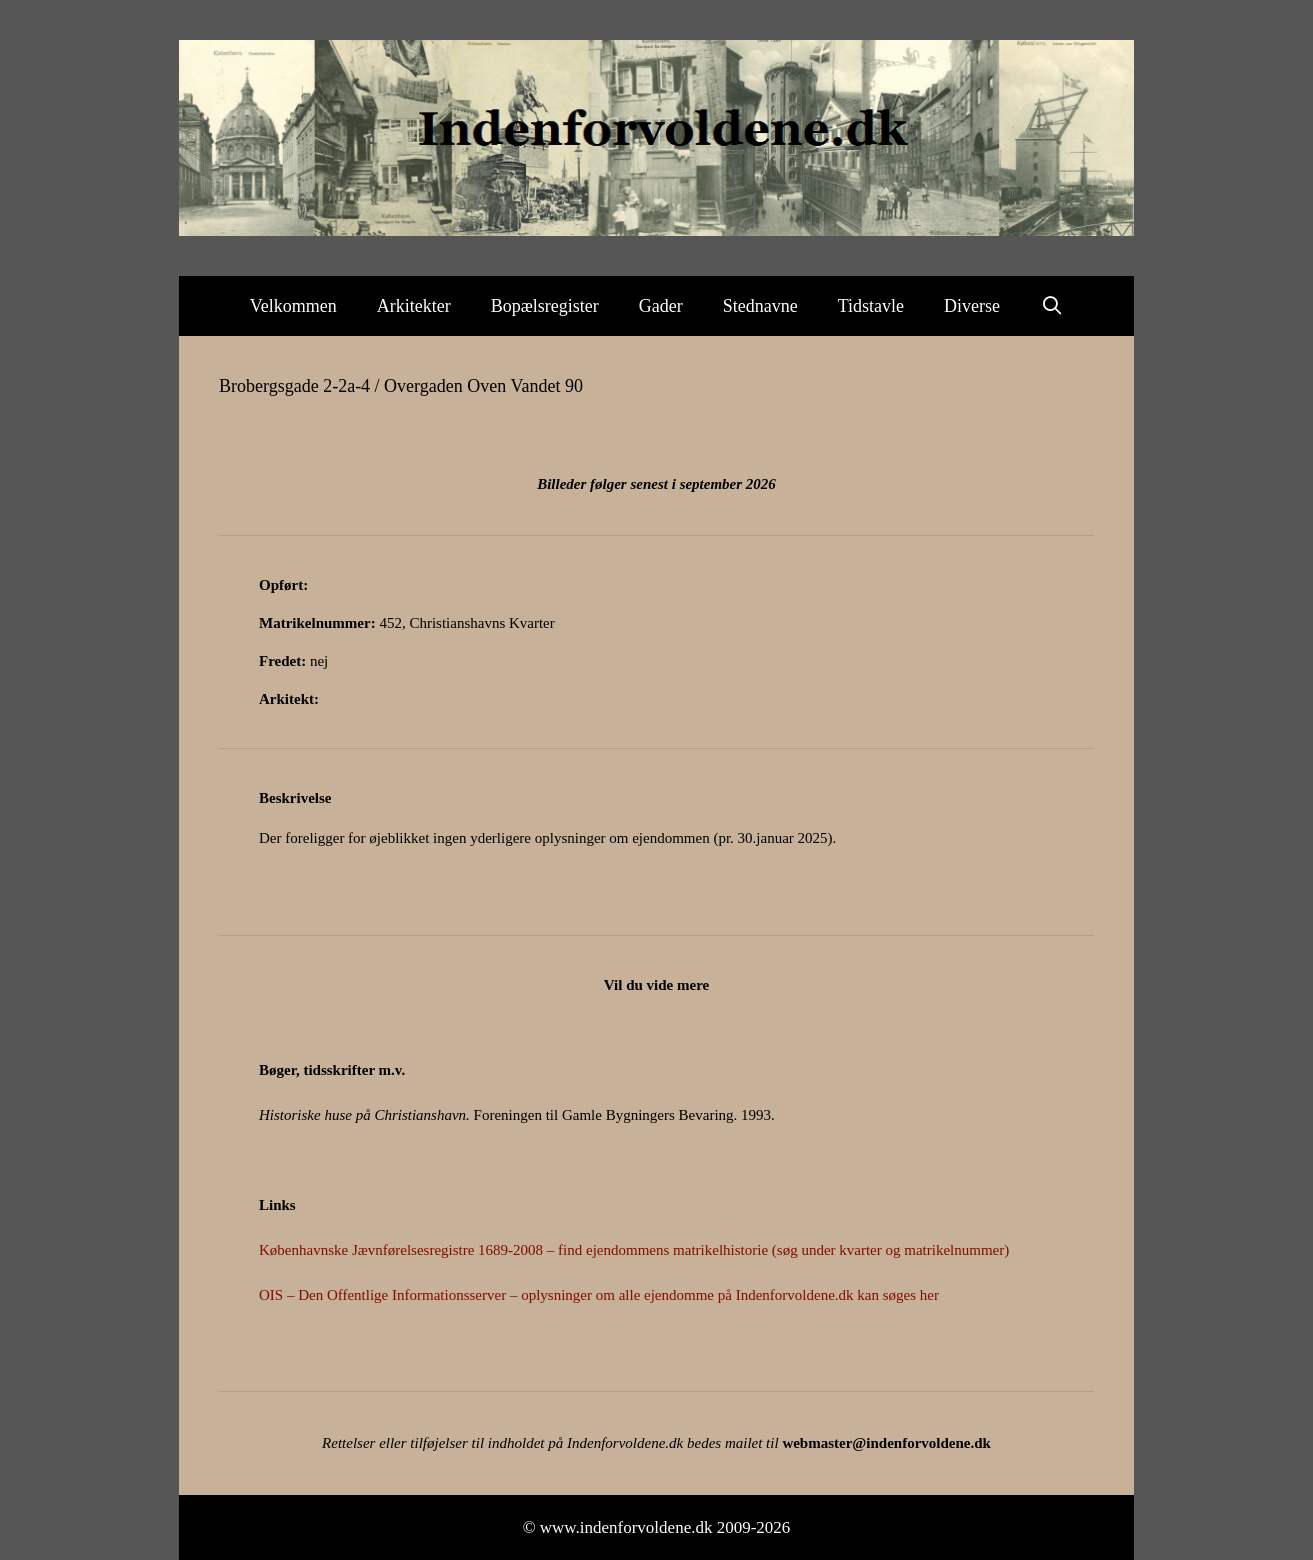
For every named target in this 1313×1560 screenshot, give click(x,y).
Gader (661, 306)
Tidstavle (871, 306)
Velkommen (293, 306)
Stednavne (760, 306)
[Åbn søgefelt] (1051, 306)
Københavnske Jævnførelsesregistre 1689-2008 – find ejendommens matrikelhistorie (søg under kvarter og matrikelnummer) (634, 1250)
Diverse (972, 306)
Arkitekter (414, 306)
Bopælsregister (545, 306)
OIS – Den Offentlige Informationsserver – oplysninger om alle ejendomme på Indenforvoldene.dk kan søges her (599, 1295)
